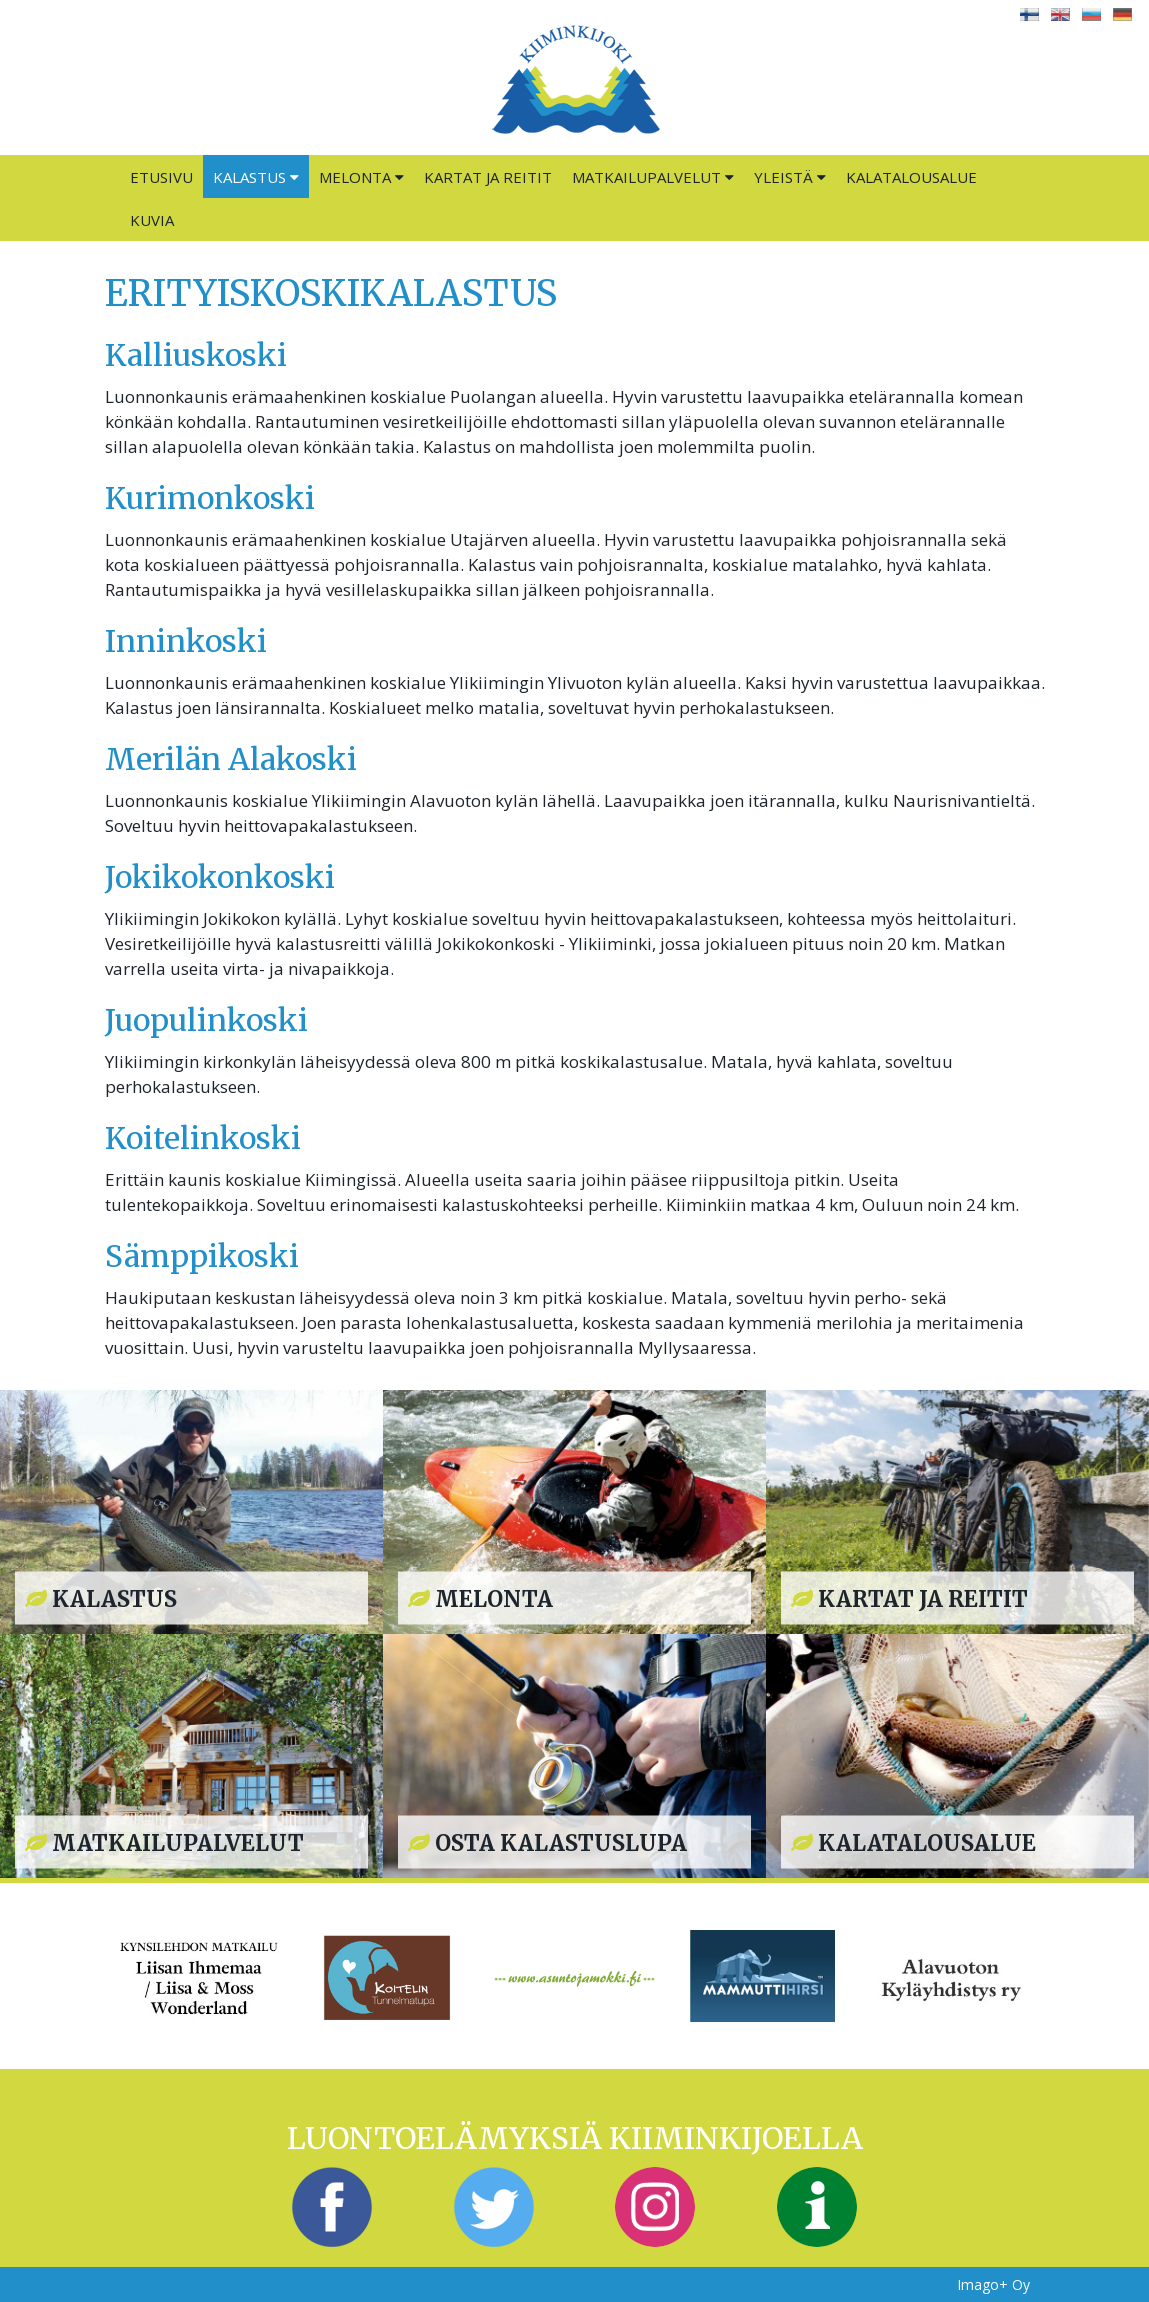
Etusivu (161, 177)
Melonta (361, 177)
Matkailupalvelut (653, 177)
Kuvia (152, 220)
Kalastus (256, 177)
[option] (199, 1975)
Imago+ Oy (993, 2284)
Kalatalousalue (911, 177)
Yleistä (790, 177)
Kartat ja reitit (488, 177)
